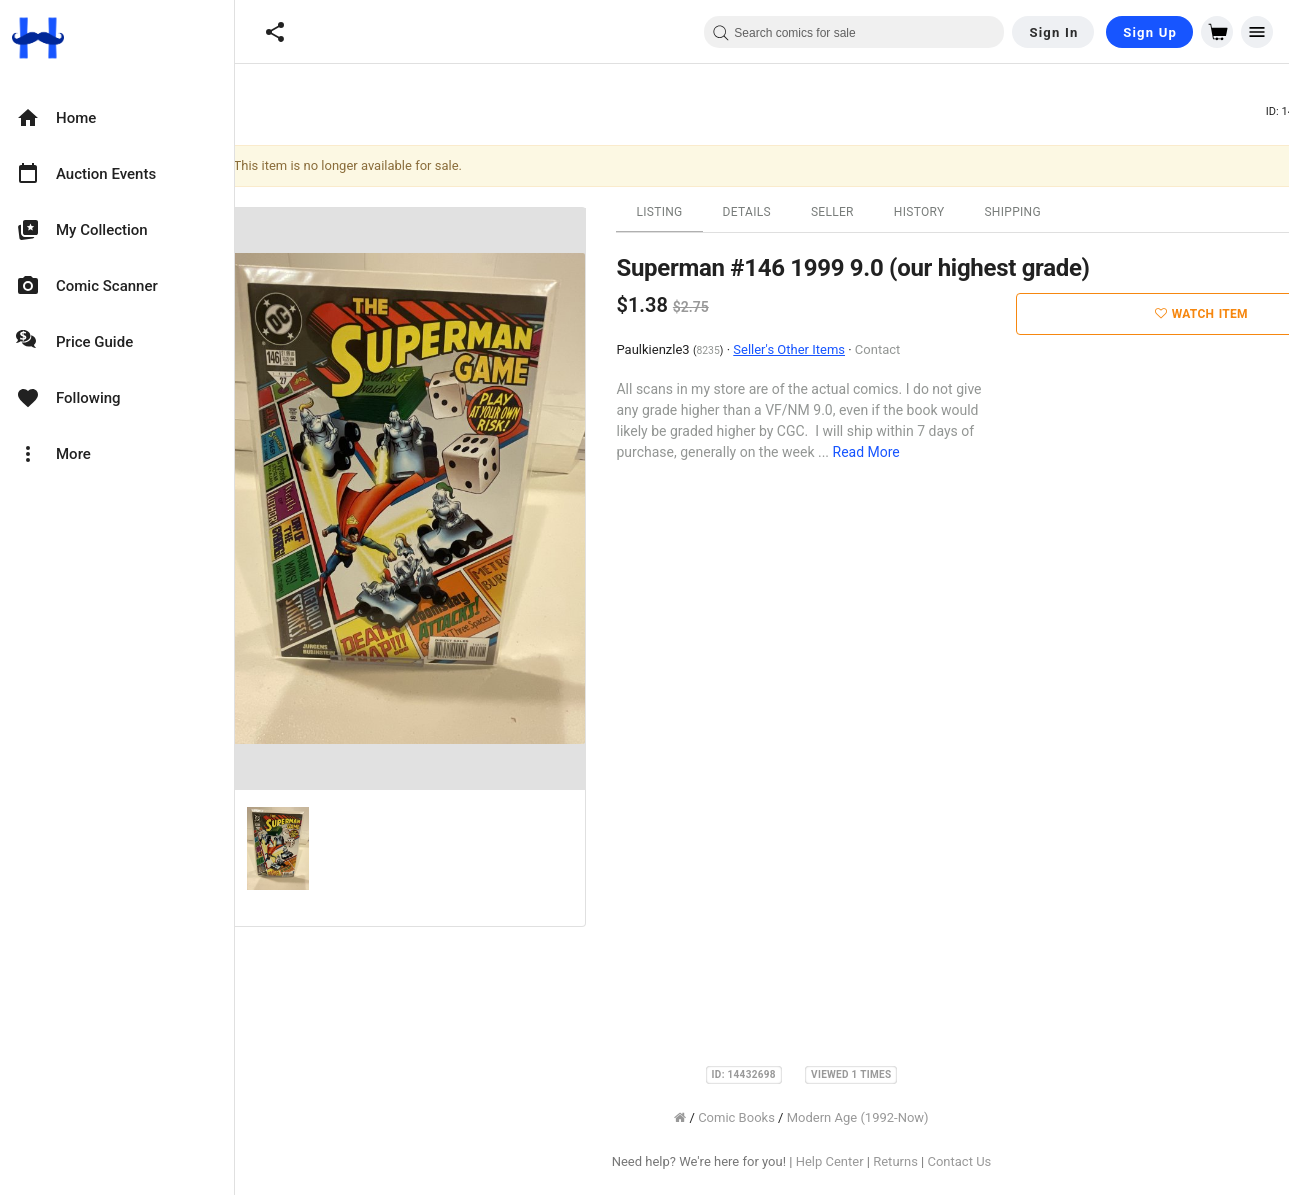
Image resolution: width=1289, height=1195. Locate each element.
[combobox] (854, 32)
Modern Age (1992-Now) (876, 1117)
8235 (726, 350)
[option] (117, 118)
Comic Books (755, 1117)
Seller (850, 212)
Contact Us (978, 1161)
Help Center (848, 1161)
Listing (678, 212)
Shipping (1031, 212)
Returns (914, 1161)
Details (765, 212)
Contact (895, 349)
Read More (884, 452)
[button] (275, 32)
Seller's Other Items (808, 349)
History (937, 212)
